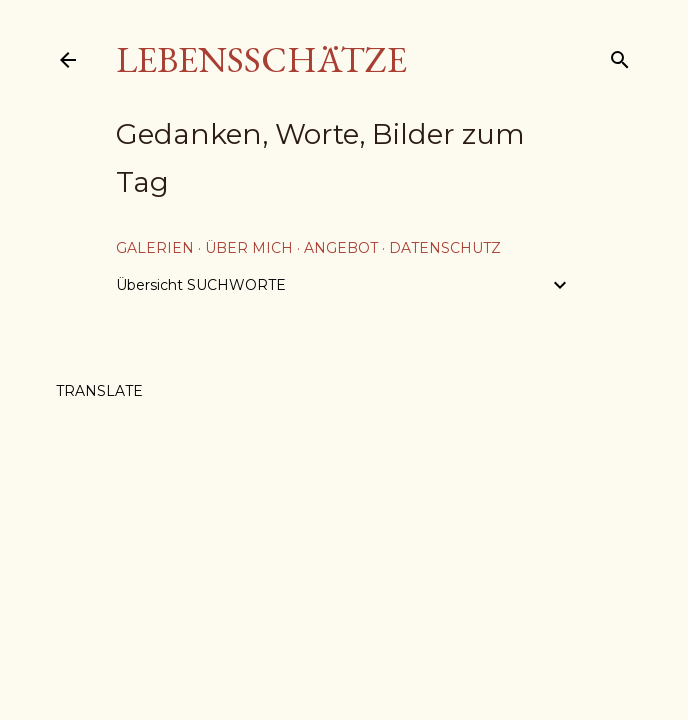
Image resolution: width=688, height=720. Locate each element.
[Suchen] (620, 55)
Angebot (341, 248)
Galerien (155, 248)
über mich (249, 248)
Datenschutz (445, 248)
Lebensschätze (261, 59)
